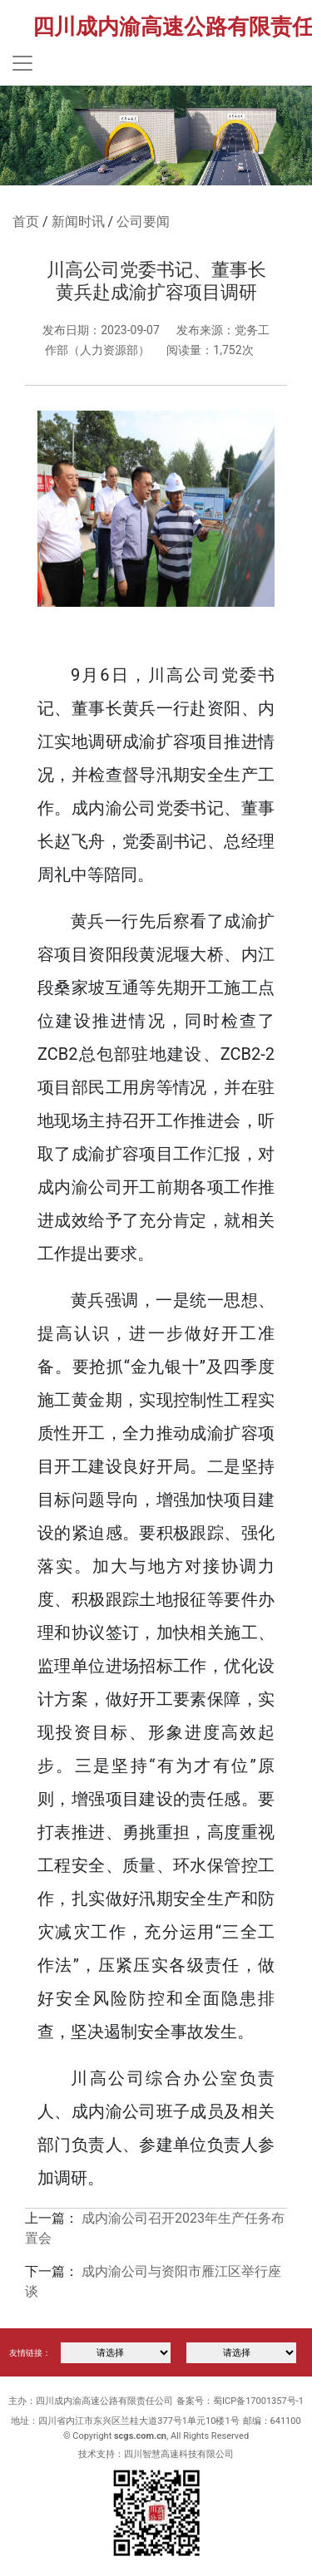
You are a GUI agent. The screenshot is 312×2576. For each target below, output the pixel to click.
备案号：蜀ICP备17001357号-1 (240, 2401)
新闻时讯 (78, 221)
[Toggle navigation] (22, 63)
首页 (25, 221)
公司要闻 (143, 221)
